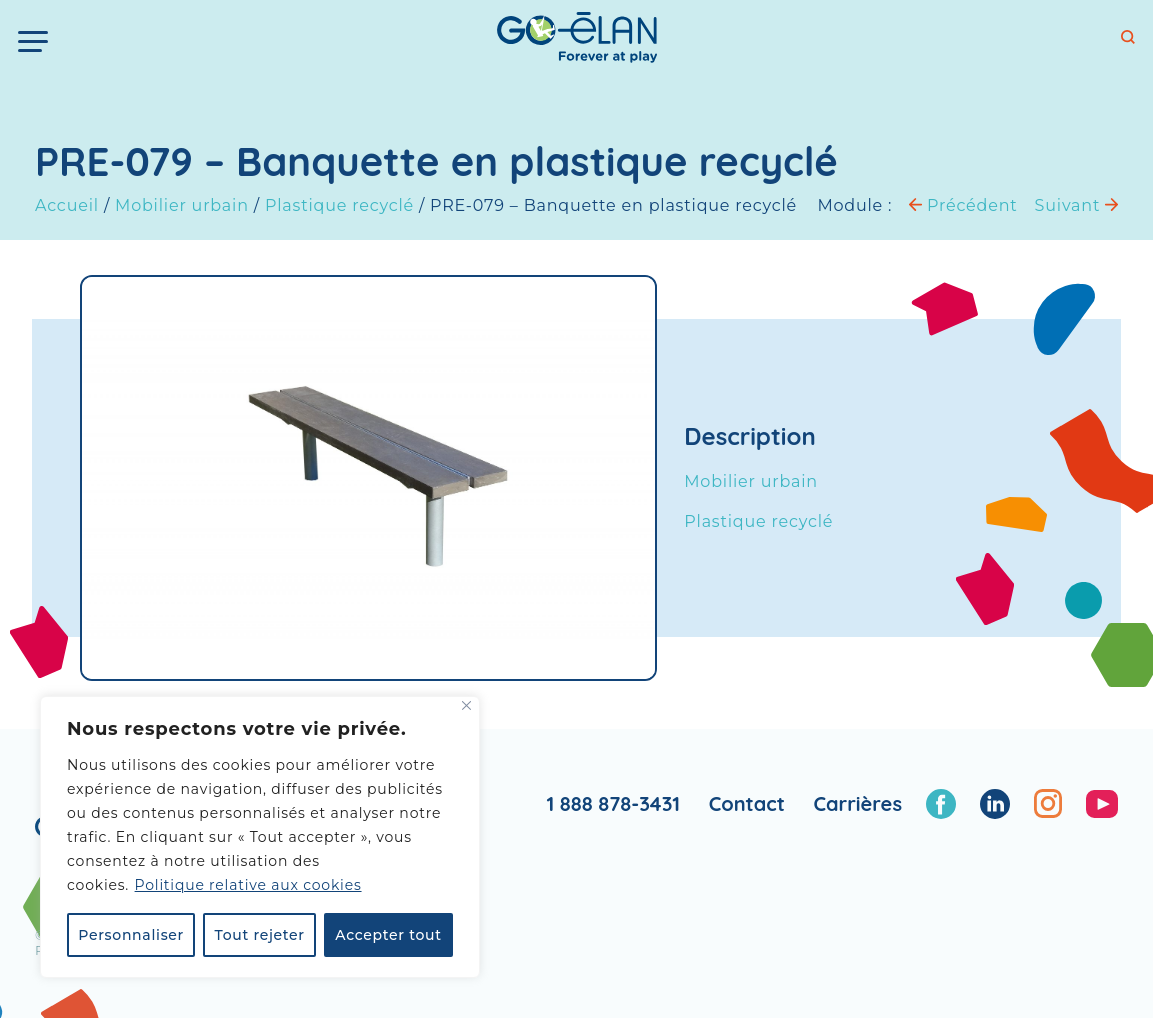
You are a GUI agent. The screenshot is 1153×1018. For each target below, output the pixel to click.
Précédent (963, 205)
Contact (747, 803)
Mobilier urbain (182, 205)
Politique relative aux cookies (248, 885)
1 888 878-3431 (613, 803)
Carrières (857, 803)
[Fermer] (466, 705)
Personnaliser (131, 935)
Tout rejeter (260, 935)
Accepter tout (388, 935)
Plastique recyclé (339, 205)
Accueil (67, 205)
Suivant (1076, 205)
